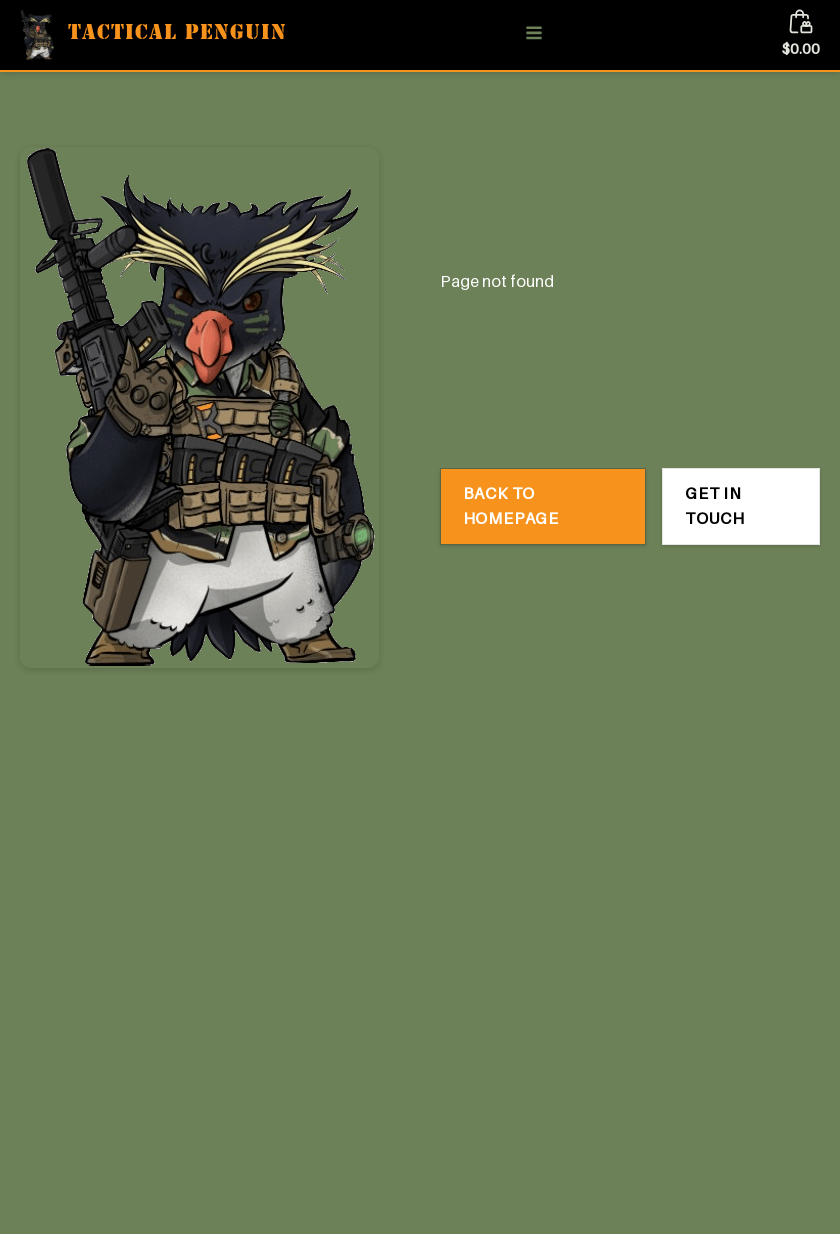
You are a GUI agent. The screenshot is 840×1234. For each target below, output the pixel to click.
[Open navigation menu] (534, 35)
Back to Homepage (511, 506)
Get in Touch (715, 506)
